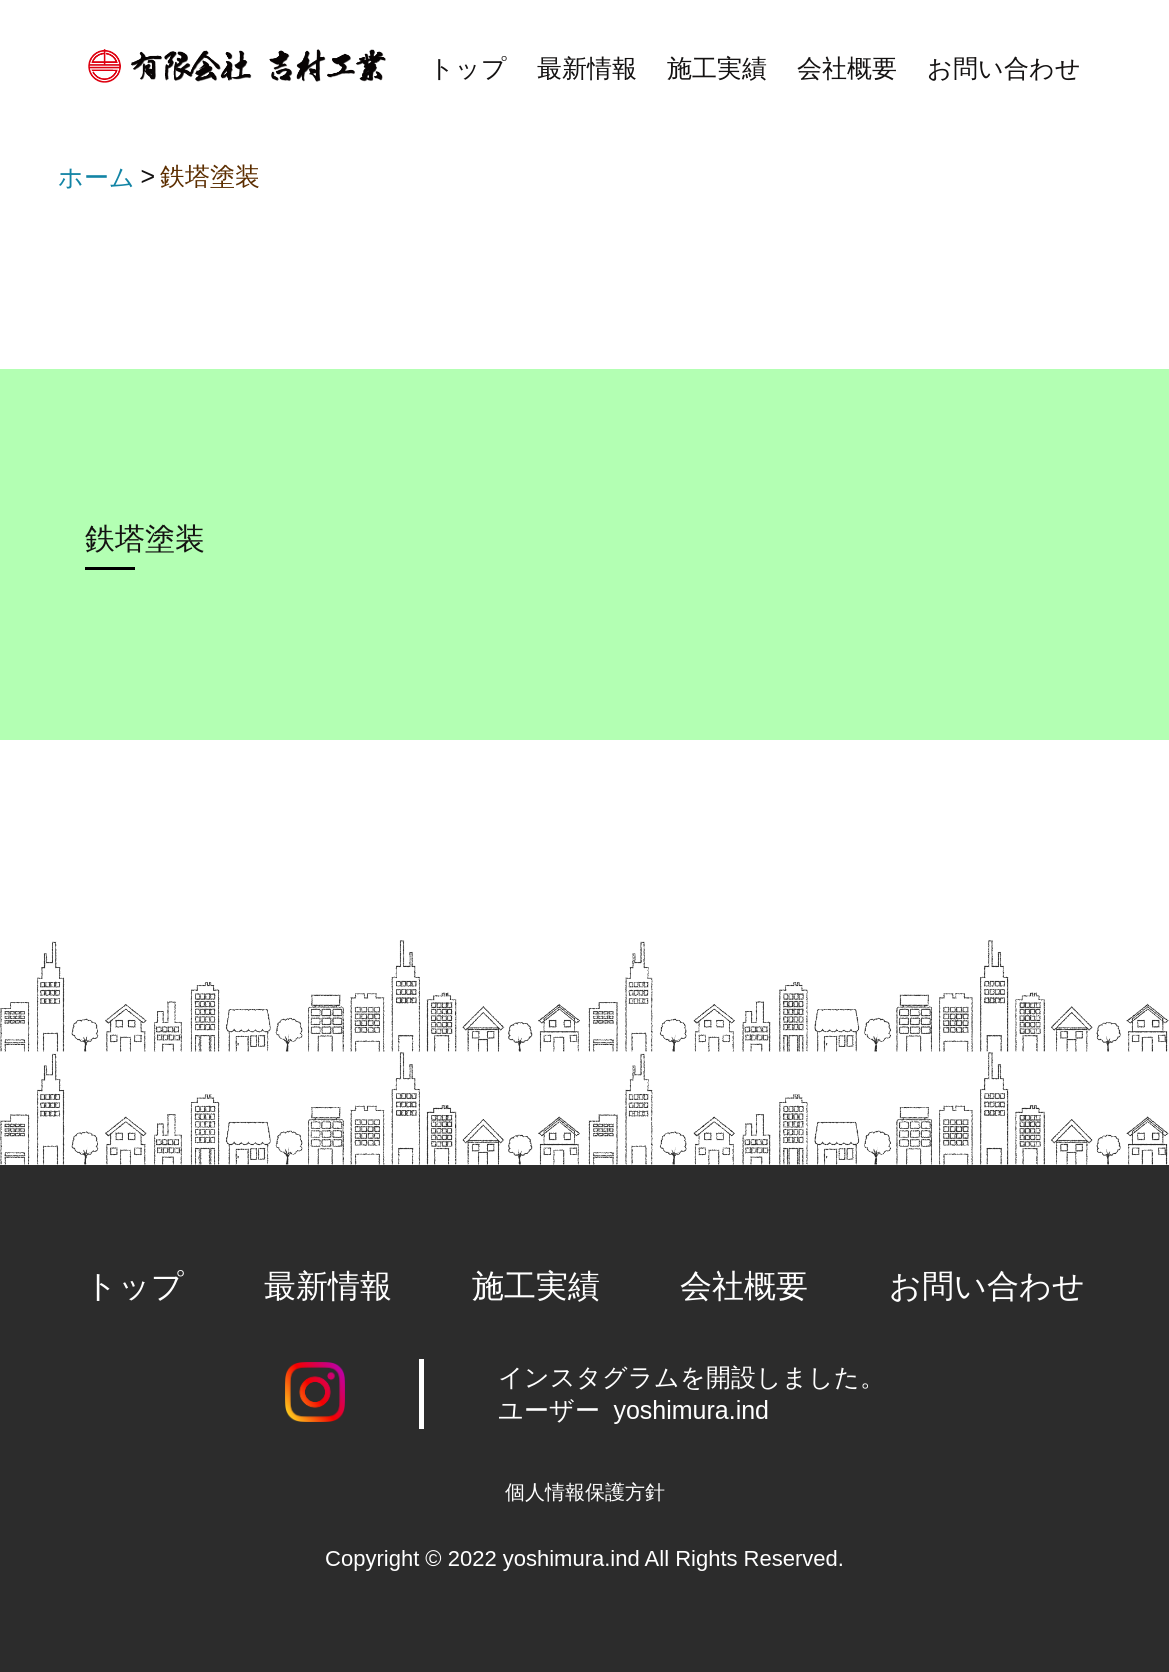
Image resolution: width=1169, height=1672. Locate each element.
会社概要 (847, 68)
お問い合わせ (1004, 68)
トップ (468, 68)
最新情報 (587, 68)
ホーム (96, 177)
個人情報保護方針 (585, 1492)
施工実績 (717, 68)
